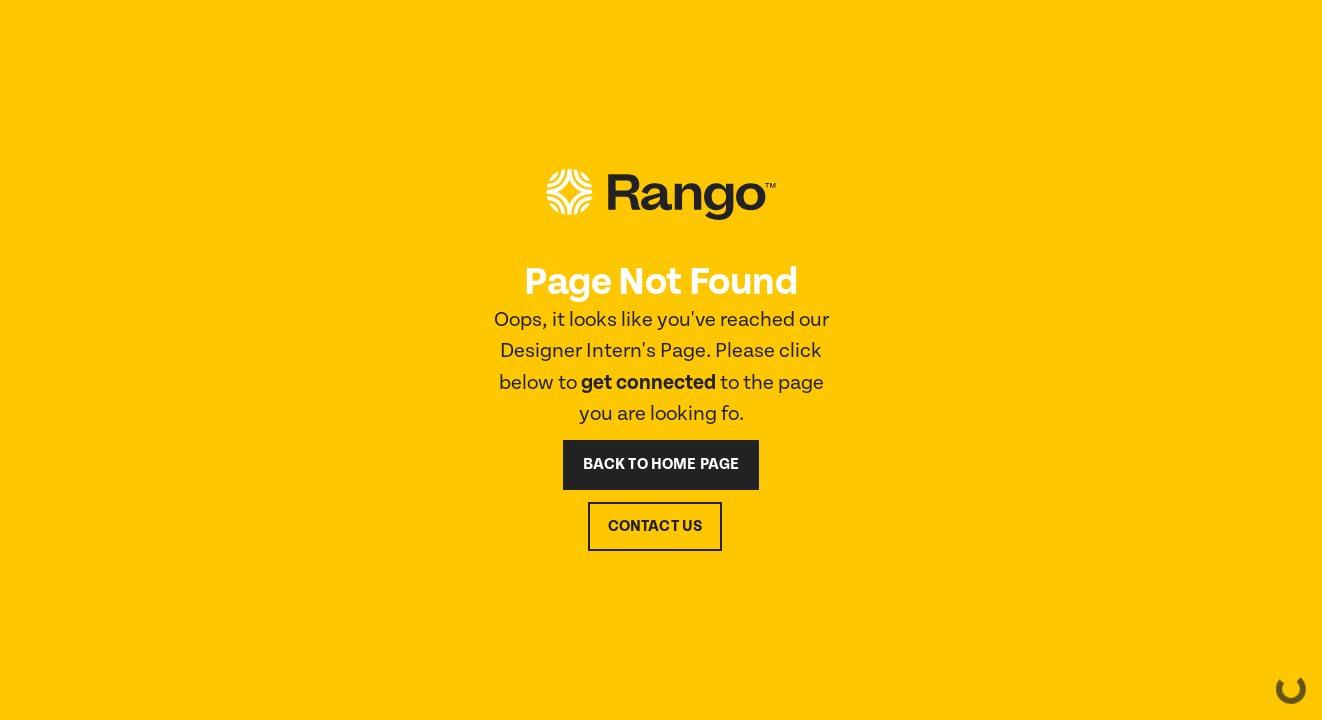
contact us (655, 526)
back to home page (661, 464)
